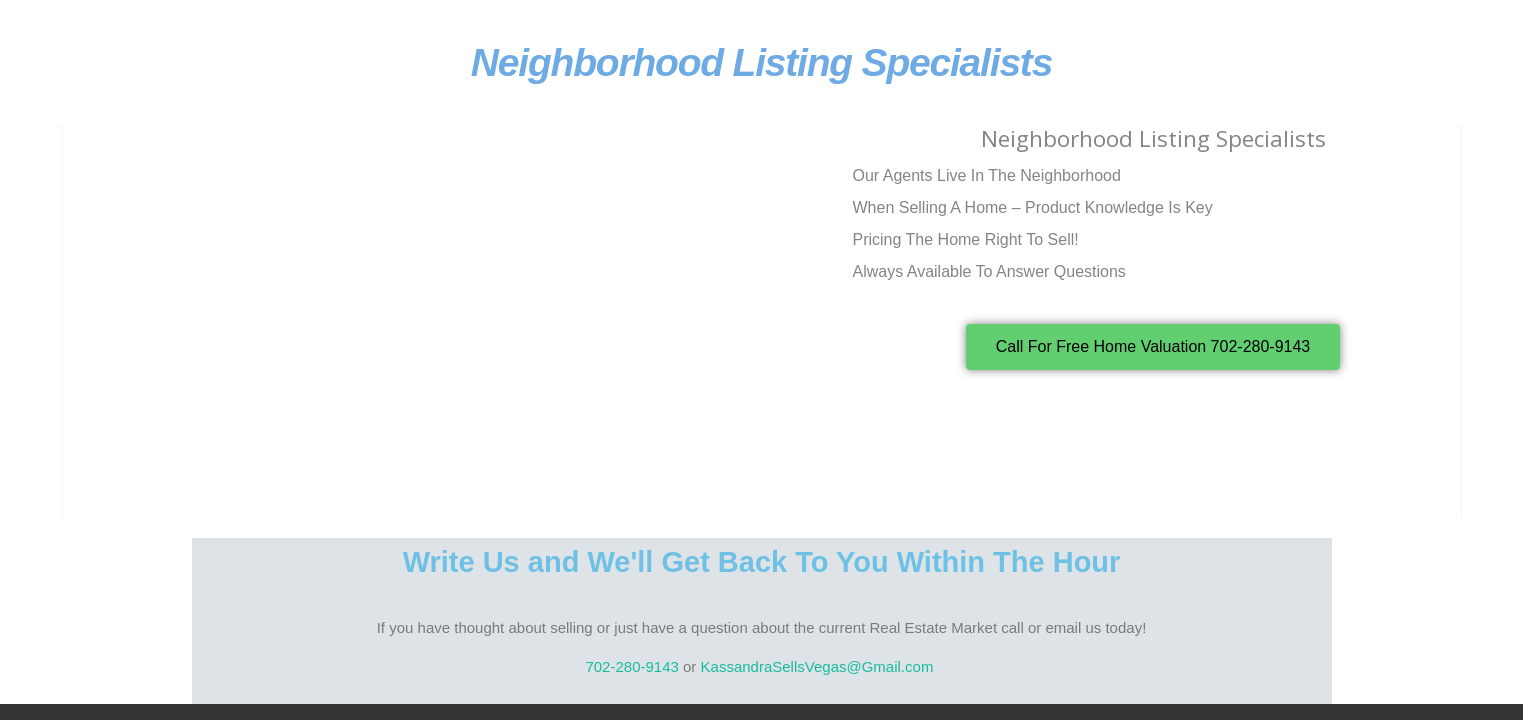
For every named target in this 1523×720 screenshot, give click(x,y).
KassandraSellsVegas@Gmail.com (819, 666)
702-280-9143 (631, 666)
